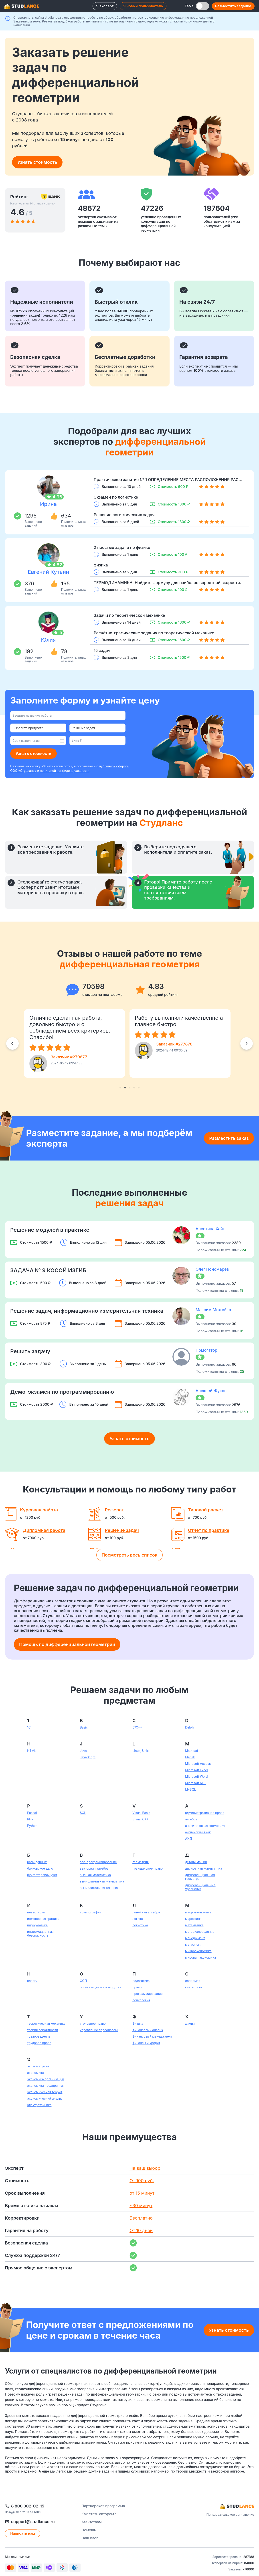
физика (101, 565)
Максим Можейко (213, 1309)
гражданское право (147, 1867)
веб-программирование (98, 1861)
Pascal (32, 1812)
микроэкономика (198, 1950)
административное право (204, 1812)
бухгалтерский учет (42, 1874)
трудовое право (39, 2042)
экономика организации (45, 2078)
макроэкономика (198, 1911)
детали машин (196, 1861)
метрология (194, 1943)
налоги (32, 1980)
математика (194, 1924)
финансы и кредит (146, 2042)
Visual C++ (140, 1818)
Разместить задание (233, 6)
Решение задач (122, 1530)
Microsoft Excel (196, 1769)
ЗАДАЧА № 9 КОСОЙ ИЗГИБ (48, 1270)
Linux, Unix (140, 1749)
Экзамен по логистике (116, 497)
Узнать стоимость (37, 162)
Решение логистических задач (124, 514)
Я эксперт (104, 6)
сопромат (192, 1980)
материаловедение (199, 1930)
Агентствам (91, 2521)
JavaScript (87, 1756)
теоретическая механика (46, 2022)
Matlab (190, 1756)
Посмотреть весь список (130, 1554)
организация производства (100, 1986)
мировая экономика (200, 1956)
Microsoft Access (198, 1762)
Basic (84, 1726)
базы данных (37, 1861)
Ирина (48, 504)
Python (32, 1824)
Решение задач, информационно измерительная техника (86, 1311)
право (137, 1986)
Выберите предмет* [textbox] (27, 728)
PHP (30, 1818)
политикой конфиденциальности (64, 770)
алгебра (191, 1818)
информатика (37, 1924)
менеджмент (195, 1937)
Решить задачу (30, 1351)
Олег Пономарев (212, 1269)
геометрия (140, 1861)
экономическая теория (44, 2091)
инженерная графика (43, 1917)
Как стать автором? (98, 2513)
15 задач (102, 650)
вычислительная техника (99, 1887)
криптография (90, 1911)
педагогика (141, 1980)
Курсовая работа (39, 1509)
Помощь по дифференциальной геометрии (67, 1643)
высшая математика (95, 1874)
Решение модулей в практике (49, 1230)
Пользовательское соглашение (230, 2513)
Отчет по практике (208, 1530)
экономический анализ (45, 2097)
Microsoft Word (196, 1775)
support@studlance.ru (33, 2520)
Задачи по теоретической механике (129, 615)
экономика (35, 2071)
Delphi (189, 1726)
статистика (193, 1986)
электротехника (39, 2104)
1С (29, 1726)
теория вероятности (42, 2029)
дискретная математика (203, 1867)
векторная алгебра (94, 1867)
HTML (31, 1749)
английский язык (198, 1831)
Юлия (48, 640)
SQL (83, 1812)
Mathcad (191, 1749)
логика (137, 1917)
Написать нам (22, 2532)
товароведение (39, 2035)
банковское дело (40, 1867)
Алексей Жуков (211, 1390)
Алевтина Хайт (210, 1228)
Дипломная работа (44, 1530)
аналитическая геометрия (205, 1824)
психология (141, 1999)
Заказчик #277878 (174, 1044)
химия (190, 2022)
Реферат (114, 1509)
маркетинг (193, 1917)
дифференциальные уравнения (200, 1886)
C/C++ (137, 1726)
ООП (83, 1980)
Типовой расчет (205, 1509)
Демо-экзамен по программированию (62, 1392)
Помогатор (206, 1350)
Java (83, 1749)
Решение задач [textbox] (83, 728)
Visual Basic (141, 1812)
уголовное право (93, 2022)
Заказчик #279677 (69, 1057)
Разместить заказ (229, 1138)
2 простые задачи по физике (122, 547)
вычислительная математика (102, 1880)
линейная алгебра (146, 1911)
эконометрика (38, 2065)
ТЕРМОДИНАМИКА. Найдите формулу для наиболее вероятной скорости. (167, 582)
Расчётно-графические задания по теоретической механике (154, 633)
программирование (147, 1992)
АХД (188, 1837)
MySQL (190, 1788)
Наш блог (89, 2537)
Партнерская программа (103, 2505)
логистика (140, 1924)
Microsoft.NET (195, 1782)
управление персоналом (99, 2029)
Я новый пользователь (143, 6)
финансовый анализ (147, 2029)
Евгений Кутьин (48, 572)
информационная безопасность (40, 1932)
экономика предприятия (46, 2084)
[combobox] (38, 728)
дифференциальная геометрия (200, 1875)
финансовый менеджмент (152, 2035)
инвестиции (36, 1911)
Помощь (88, 2529)
